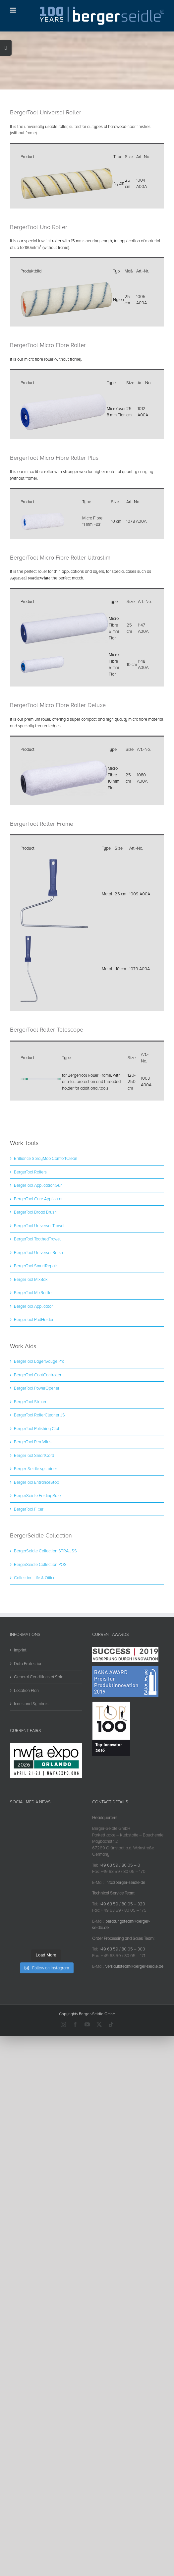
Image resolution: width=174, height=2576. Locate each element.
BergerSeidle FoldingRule (37, 1559)
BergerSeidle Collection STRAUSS (45, 1614)
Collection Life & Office (34, 1641)
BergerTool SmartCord (34, 1519)
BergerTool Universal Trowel (39, 1289)
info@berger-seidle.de (125, 1946)
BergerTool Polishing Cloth (38, 1492)
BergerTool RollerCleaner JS (39, 1478)
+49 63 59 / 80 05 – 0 (119, 1929)
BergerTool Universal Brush (38, 1316)
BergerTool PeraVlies (32, 1505)
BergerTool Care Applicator (38, 1262)
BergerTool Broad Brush (35, 1276)
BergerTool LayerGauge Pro (39, 1425)
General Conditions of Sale (38, 1740)
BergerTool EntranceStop (36, 1546)
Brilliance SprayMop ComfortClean (45, 1222)
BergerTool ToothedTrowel (37, 1302)
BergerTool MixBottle (32, 1356)
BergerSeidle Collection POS (40, 1628)
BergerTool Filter (28, 1573)
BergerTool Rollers (30, 1235)
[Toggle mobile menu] (13, 10)
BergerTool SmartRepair (35, 1329)
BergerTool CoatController (37, 1438)
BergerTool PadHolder (33, 1383)
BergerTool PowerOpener (36, 1452)
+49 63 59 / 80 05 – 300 (122, 2012)
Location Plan (26, 1754)
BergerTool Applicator (33, 1370)
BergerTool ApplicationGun (38, 1249)
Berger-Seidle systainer (35, 1532)
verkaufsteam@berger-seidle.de (134, 2030)
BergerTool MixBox (30, 1343)
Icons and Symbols (31, 1767)
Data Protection (28, 1727)
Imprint (20, 1713)
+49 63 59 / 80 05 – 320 (122, 1967)
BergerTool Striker (30, 1465)
